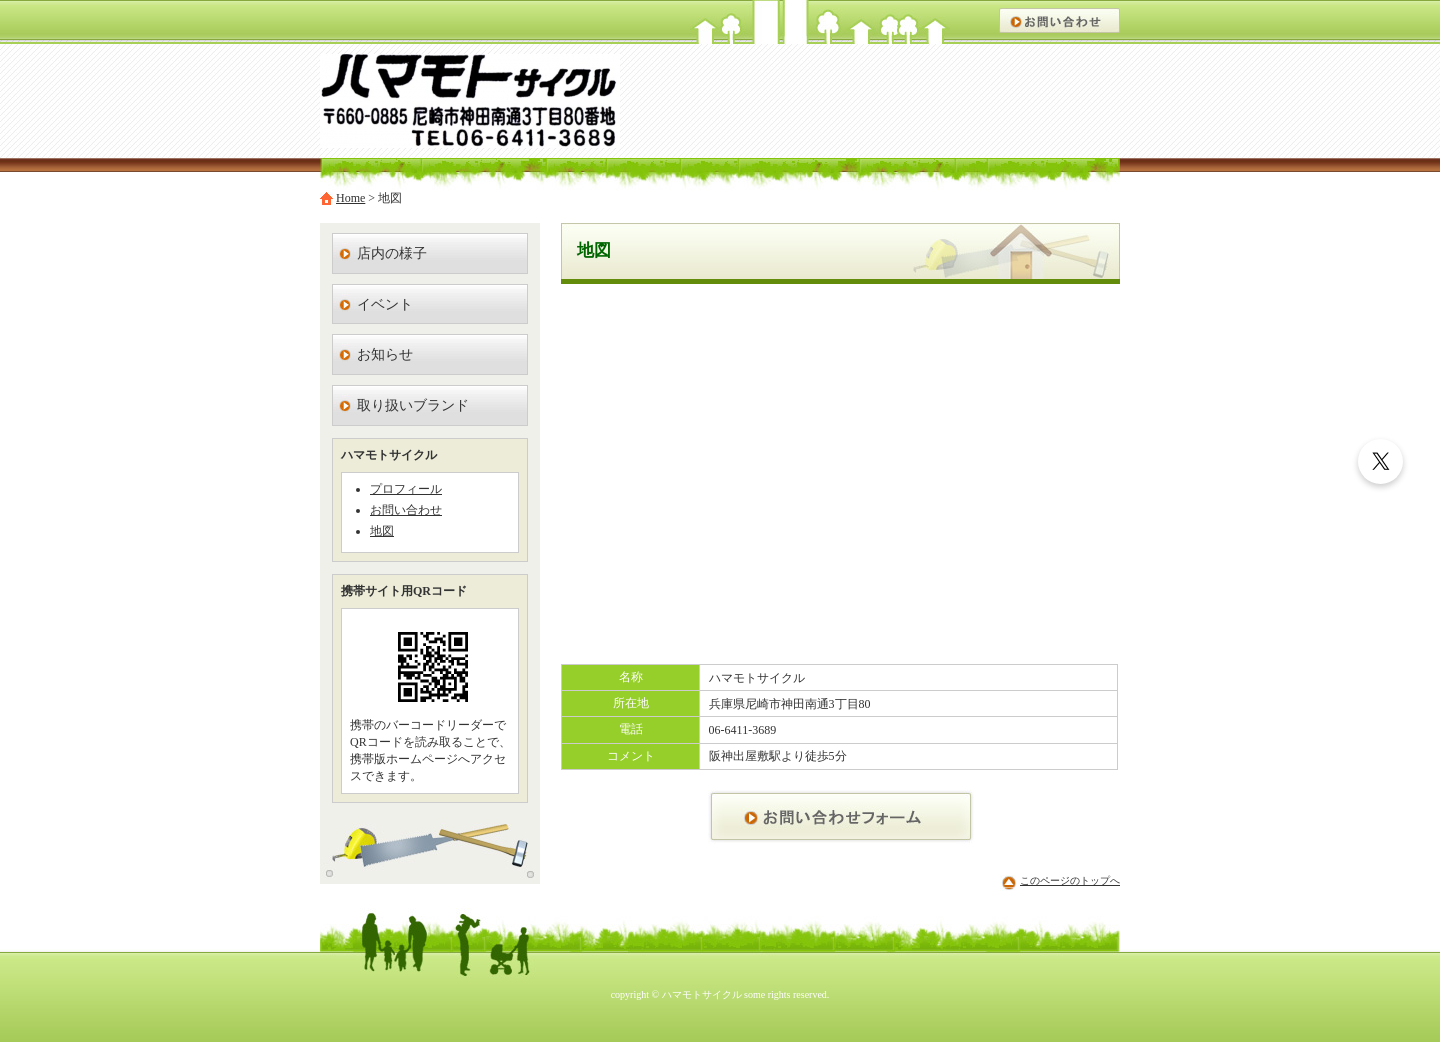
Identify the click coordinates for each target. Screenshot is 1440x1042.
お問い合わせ (406, 510)
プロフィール (406, 489)
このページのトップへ (1070, 880)
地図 (382, 531)
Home (350, 198)
